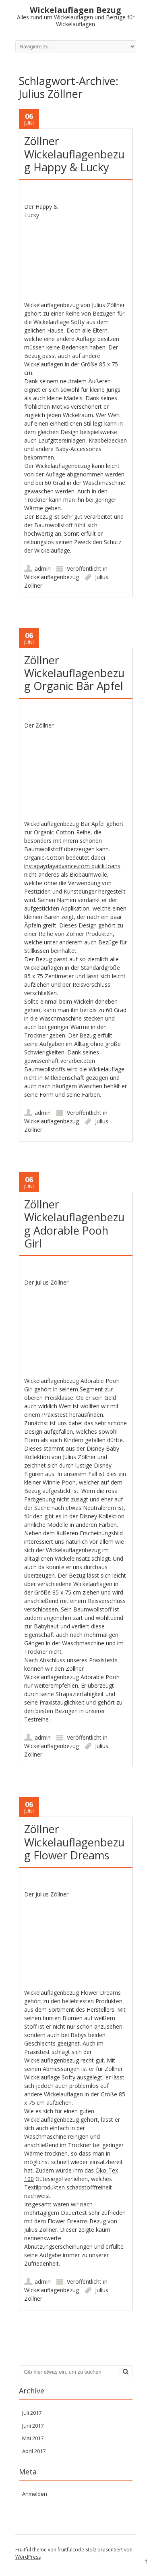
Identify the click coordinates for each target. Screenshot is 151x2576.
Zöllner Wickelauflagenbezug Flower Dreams (74, 1842)
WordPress (28, 2556)
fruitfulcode (71, 2549)
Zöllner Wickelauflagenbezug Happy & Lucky (74, 154)
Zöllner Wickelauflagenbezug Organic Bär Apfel (74, 673)
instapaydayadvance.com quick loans (72, 866)
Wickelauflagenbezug (51, 577)
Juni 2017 (32, 2425)
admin (43, 568)
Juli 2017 (31, 2412)
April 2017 (34, 2451)
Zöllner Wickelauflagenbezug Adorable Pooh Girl (74, 1224)
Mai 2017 (32, 2438)
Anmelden (34, 2493)
